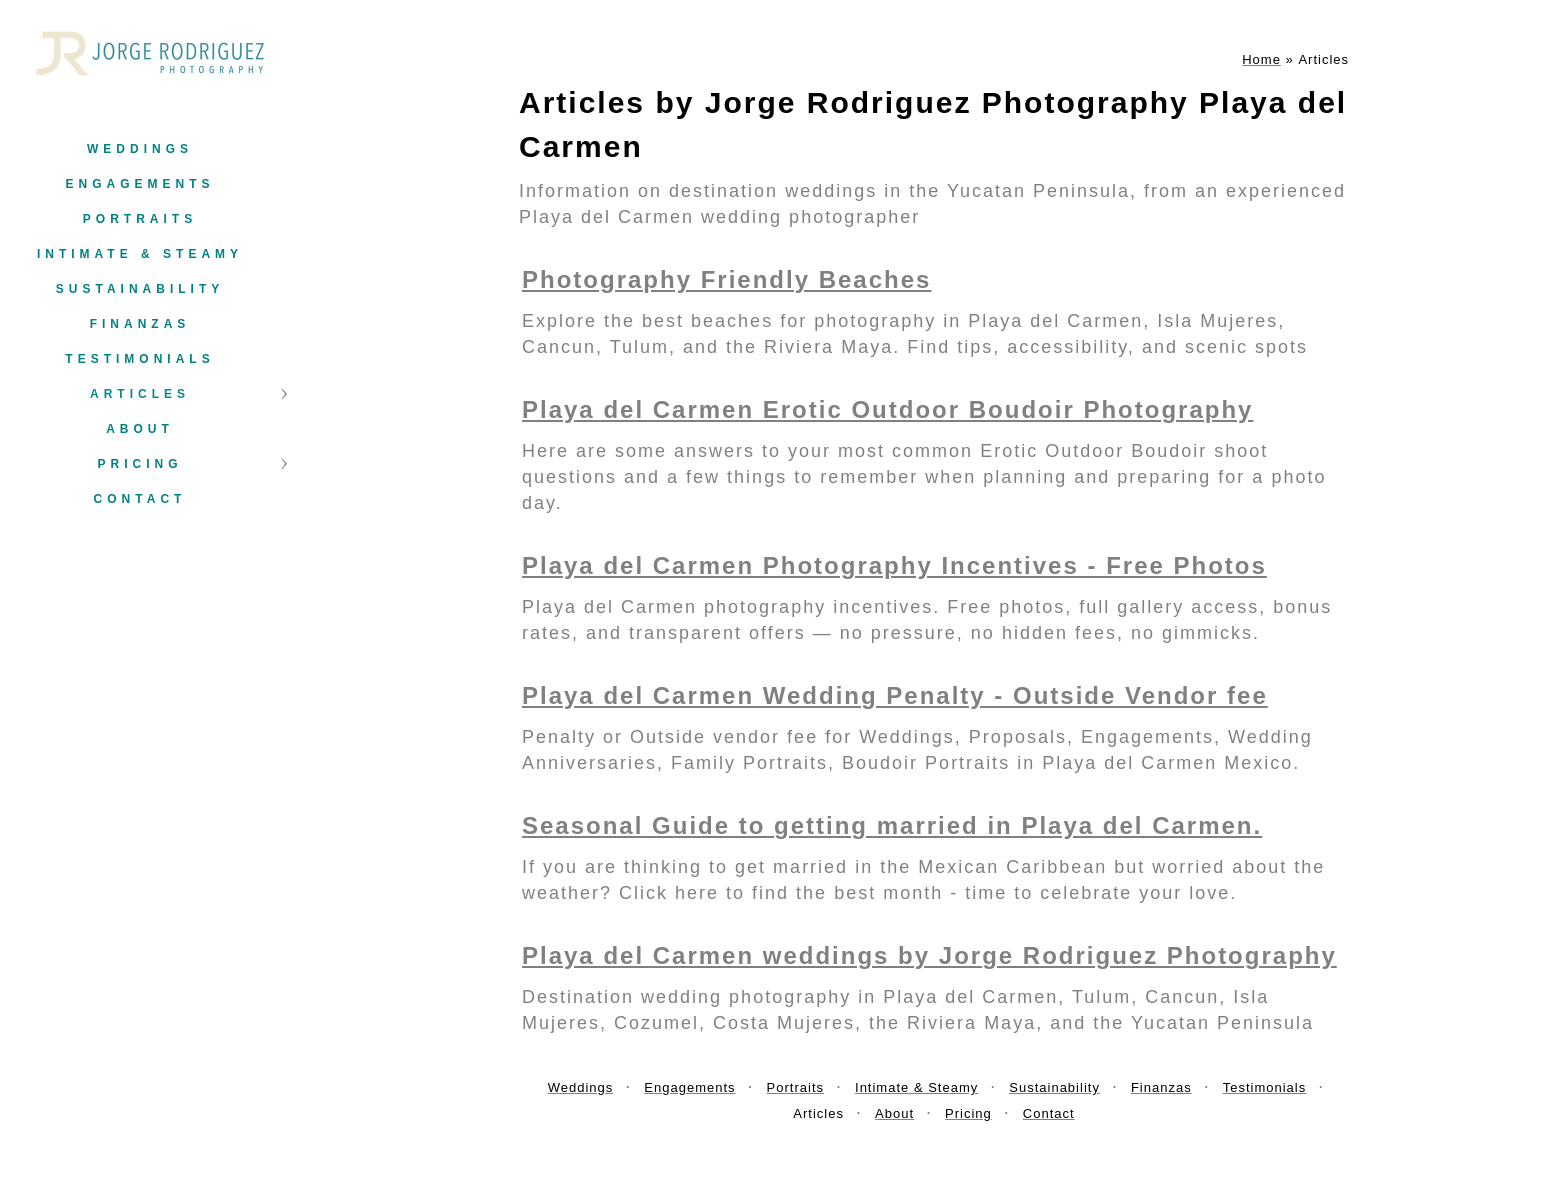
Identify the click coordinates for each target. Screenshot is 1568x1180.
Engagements (139, 184)
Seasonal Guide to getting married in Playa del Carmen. (892, 825)
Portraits (140, 219)
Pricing (139, 464)
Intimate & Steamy (140, 254)
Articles (140, 394)
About (140, 429)
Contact (140, 499)
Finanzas (140, 324)
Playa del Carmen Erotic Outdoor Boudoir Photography (887, 409)
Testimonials (139, 359)
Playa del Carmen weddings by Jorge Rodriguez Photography (929, 955)
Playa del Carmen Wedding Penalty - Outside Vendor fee (895, 695)
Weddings (140, 149)
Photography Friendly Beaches (726, 279)
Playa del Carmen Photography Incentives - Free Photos (894, 565)
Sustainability (140, 289)
